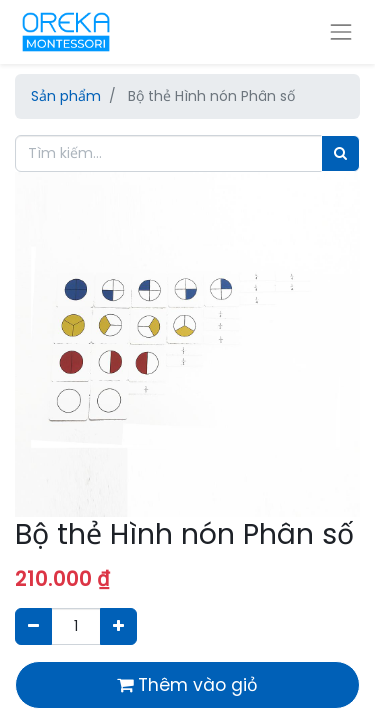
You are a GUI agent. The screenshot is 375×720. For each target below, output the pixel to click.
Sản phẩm (66, 96)
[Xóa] (33, 626)
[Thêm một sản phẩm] (118, 626)
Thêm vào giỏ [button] (187, 685)
